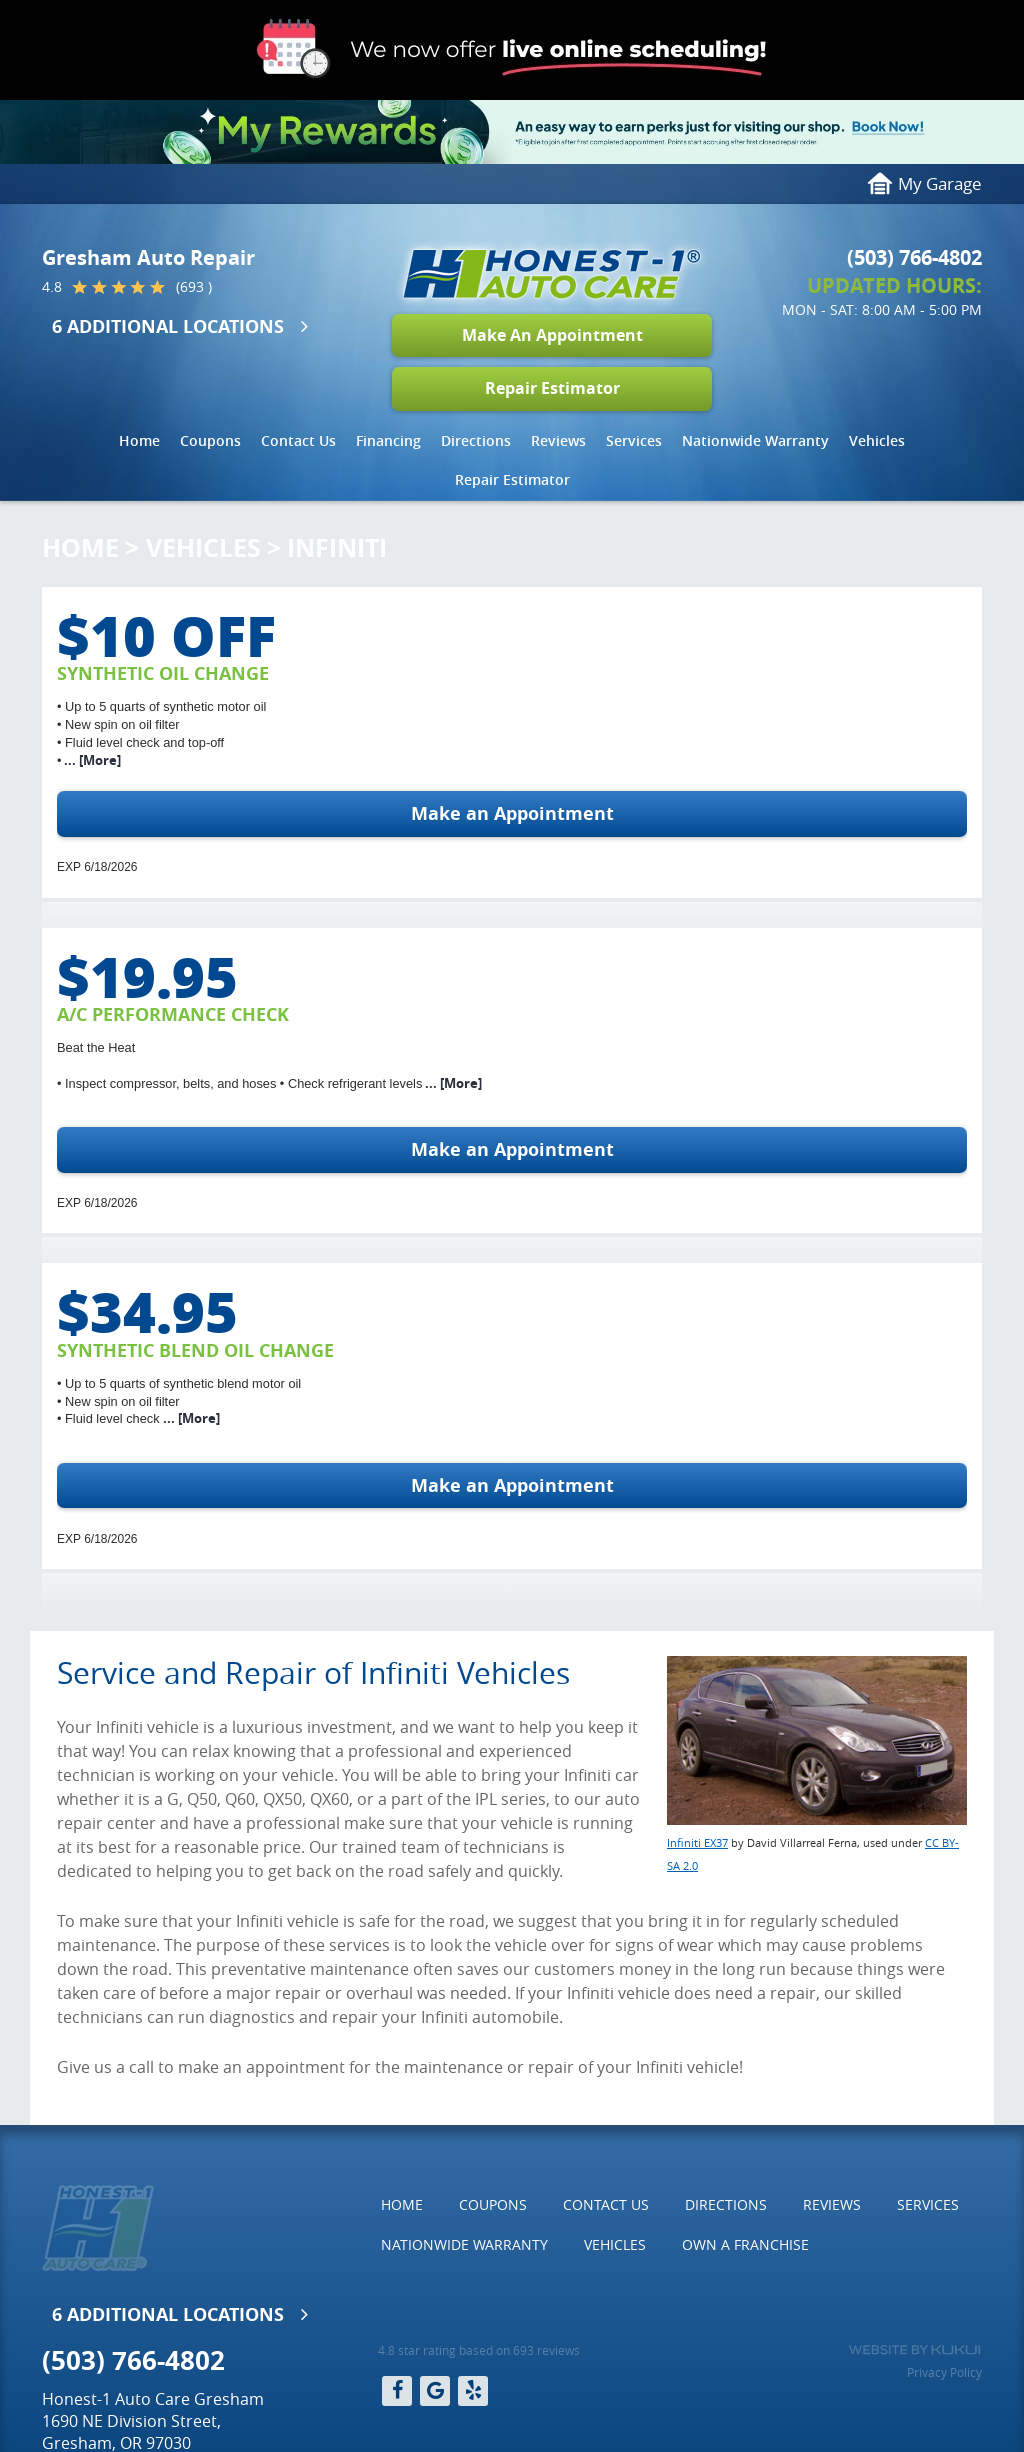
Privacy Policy (944, 2372)
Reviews (558, 440)
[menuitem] (139, 441)
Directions (476, 440)
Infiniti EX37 (697, 1842)
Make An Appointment (552, 335)
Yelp (473, 2391)
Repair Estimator (552, 388)
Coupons (210, 440)
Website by (914, 2350)
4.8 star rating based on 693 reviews (479, 2350)
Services (634, 440)
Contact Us (298, 440)
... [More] (91, 760)
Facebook (397, 2391)
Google (435, 2391)
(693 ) (194, 287)
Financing (388, 440)
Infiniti (337, 547)
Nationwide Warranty (755, 440)
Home (139, 440)
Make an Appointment (512, 813)
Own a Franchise (745, 2244)
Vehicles (877, 440)
